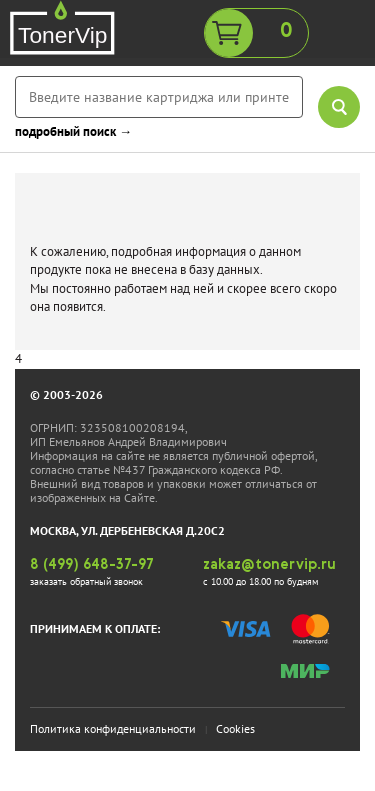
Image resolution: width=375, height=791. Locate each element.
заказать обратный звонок (86, 581)
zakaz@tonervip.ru (269, 565)
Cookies (235, 728)
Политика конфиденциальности (113, 728)
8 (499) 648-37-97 (92, 565)
